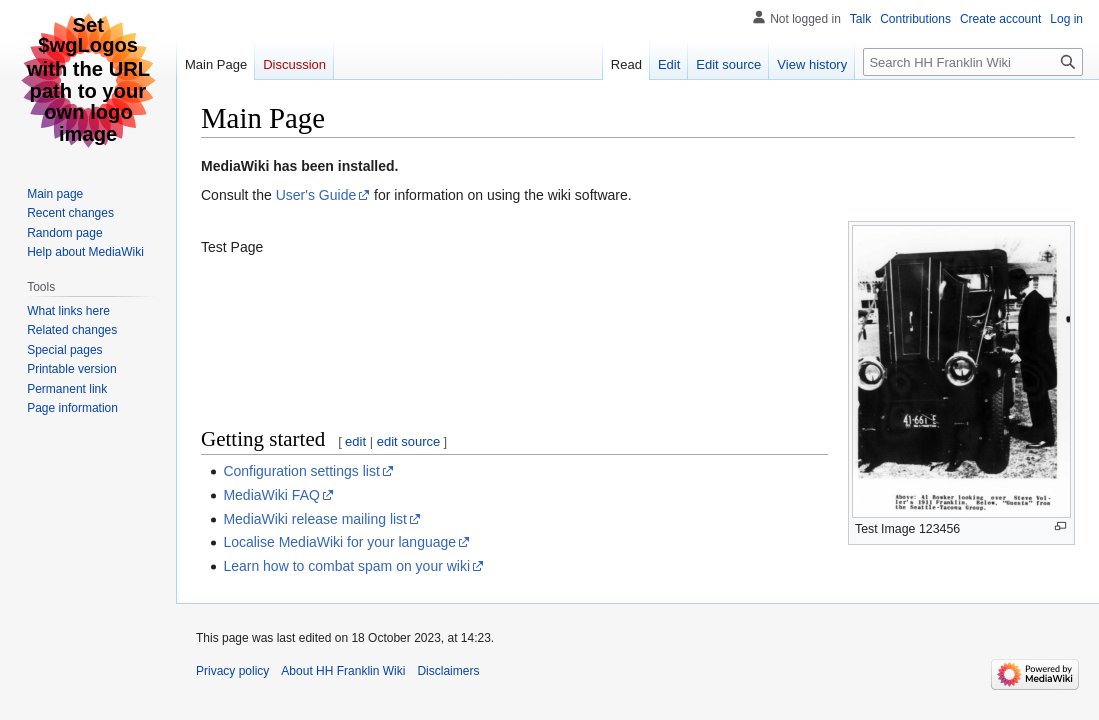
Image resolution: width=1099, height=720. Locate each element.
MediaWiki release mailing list (315, 519)
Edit (669, 64)
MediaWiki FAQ (271, 495)
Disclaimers (448, 671)
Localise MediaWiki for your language (339, 542)
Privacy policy (232, 671)
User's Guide (316, 195)
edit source (409, 441)
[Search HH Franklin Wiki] (973, 62)
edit (355, 441)
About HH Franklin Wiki (343, 671)
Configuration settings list (301, 471)
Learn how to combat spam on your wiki (346, 566)
